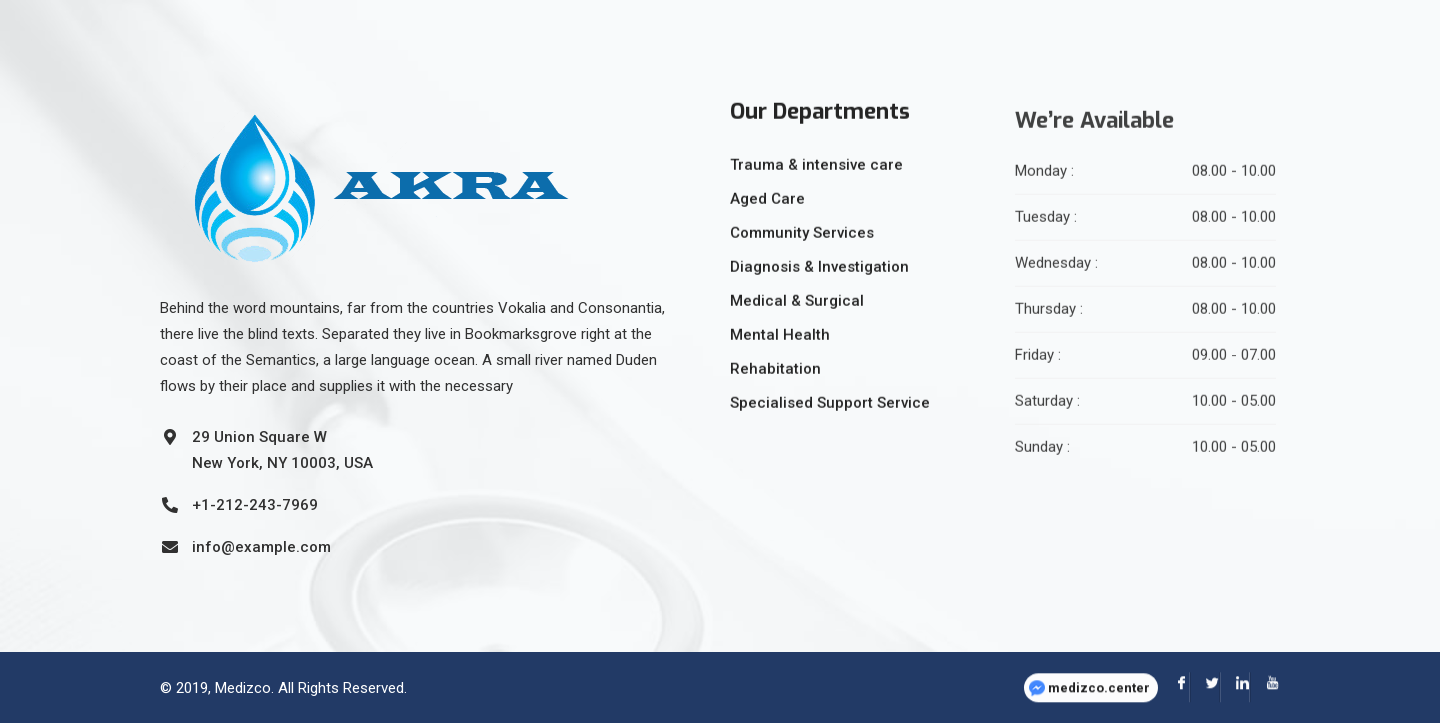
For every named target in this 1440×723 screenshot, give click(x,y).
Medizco (243, 687)
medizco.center (1099, 675)
